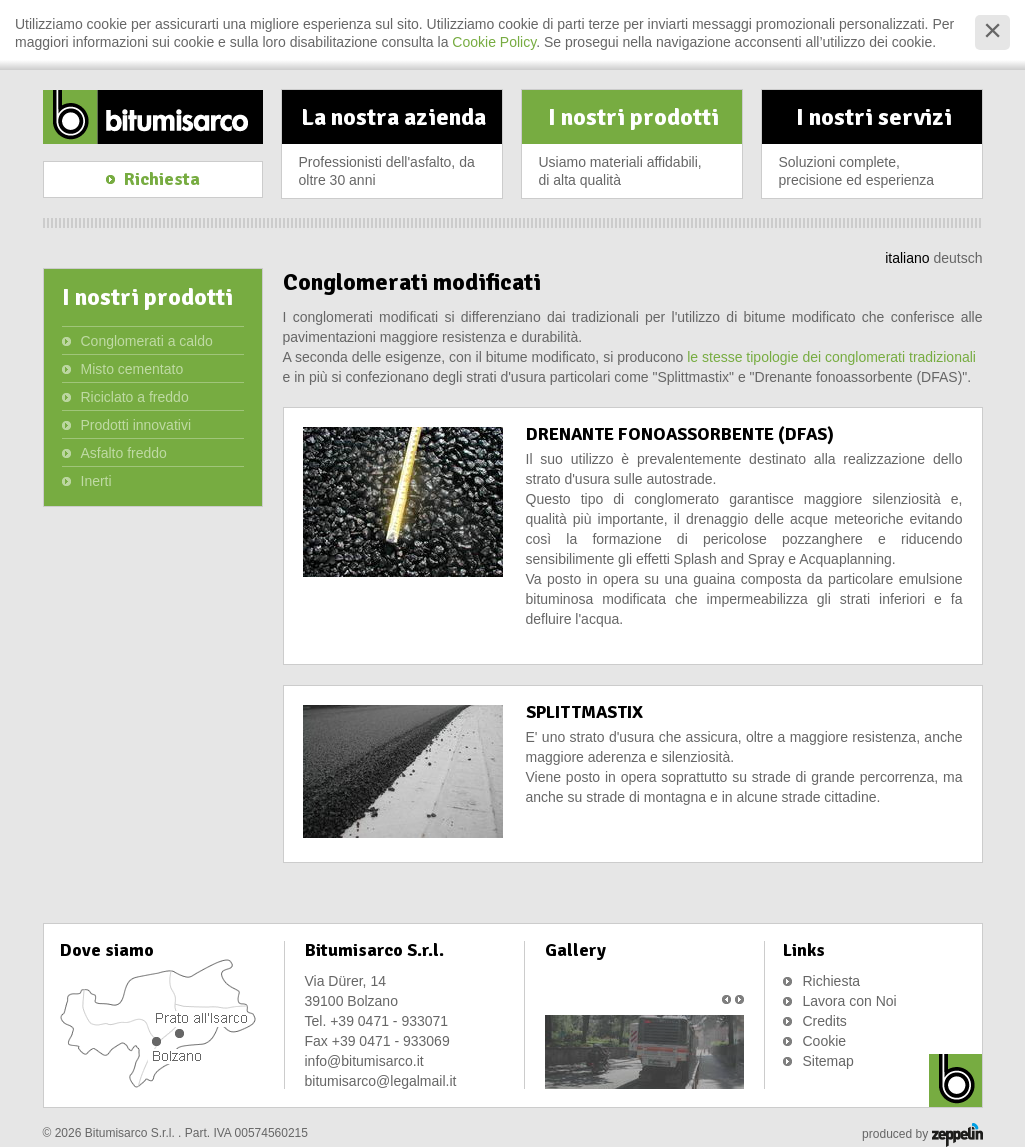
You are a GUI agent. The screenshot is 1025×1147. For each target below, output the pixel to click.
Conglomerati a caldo (147, 341)
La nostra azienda (394, 150)
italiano (907, 258)
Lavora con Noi (850, 1001)
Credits (825, 1021)
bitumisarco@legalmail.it (381, 1081)
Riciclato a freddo (135, 397)
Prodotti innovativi (136, 425)
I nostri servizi (874, 150)
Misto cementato (132, 369)
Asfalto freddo (124, 453)
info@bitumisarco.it (364, 1061)
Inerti (96, 481)
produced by (922, 1135)
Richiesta (832, 981)
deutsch (957, 258)
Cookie (825, 1041)
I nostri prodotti (634, 150)
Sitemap (828, 1061)
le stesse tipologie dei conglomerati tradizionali (829, 357)
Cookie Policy (494, 42)
